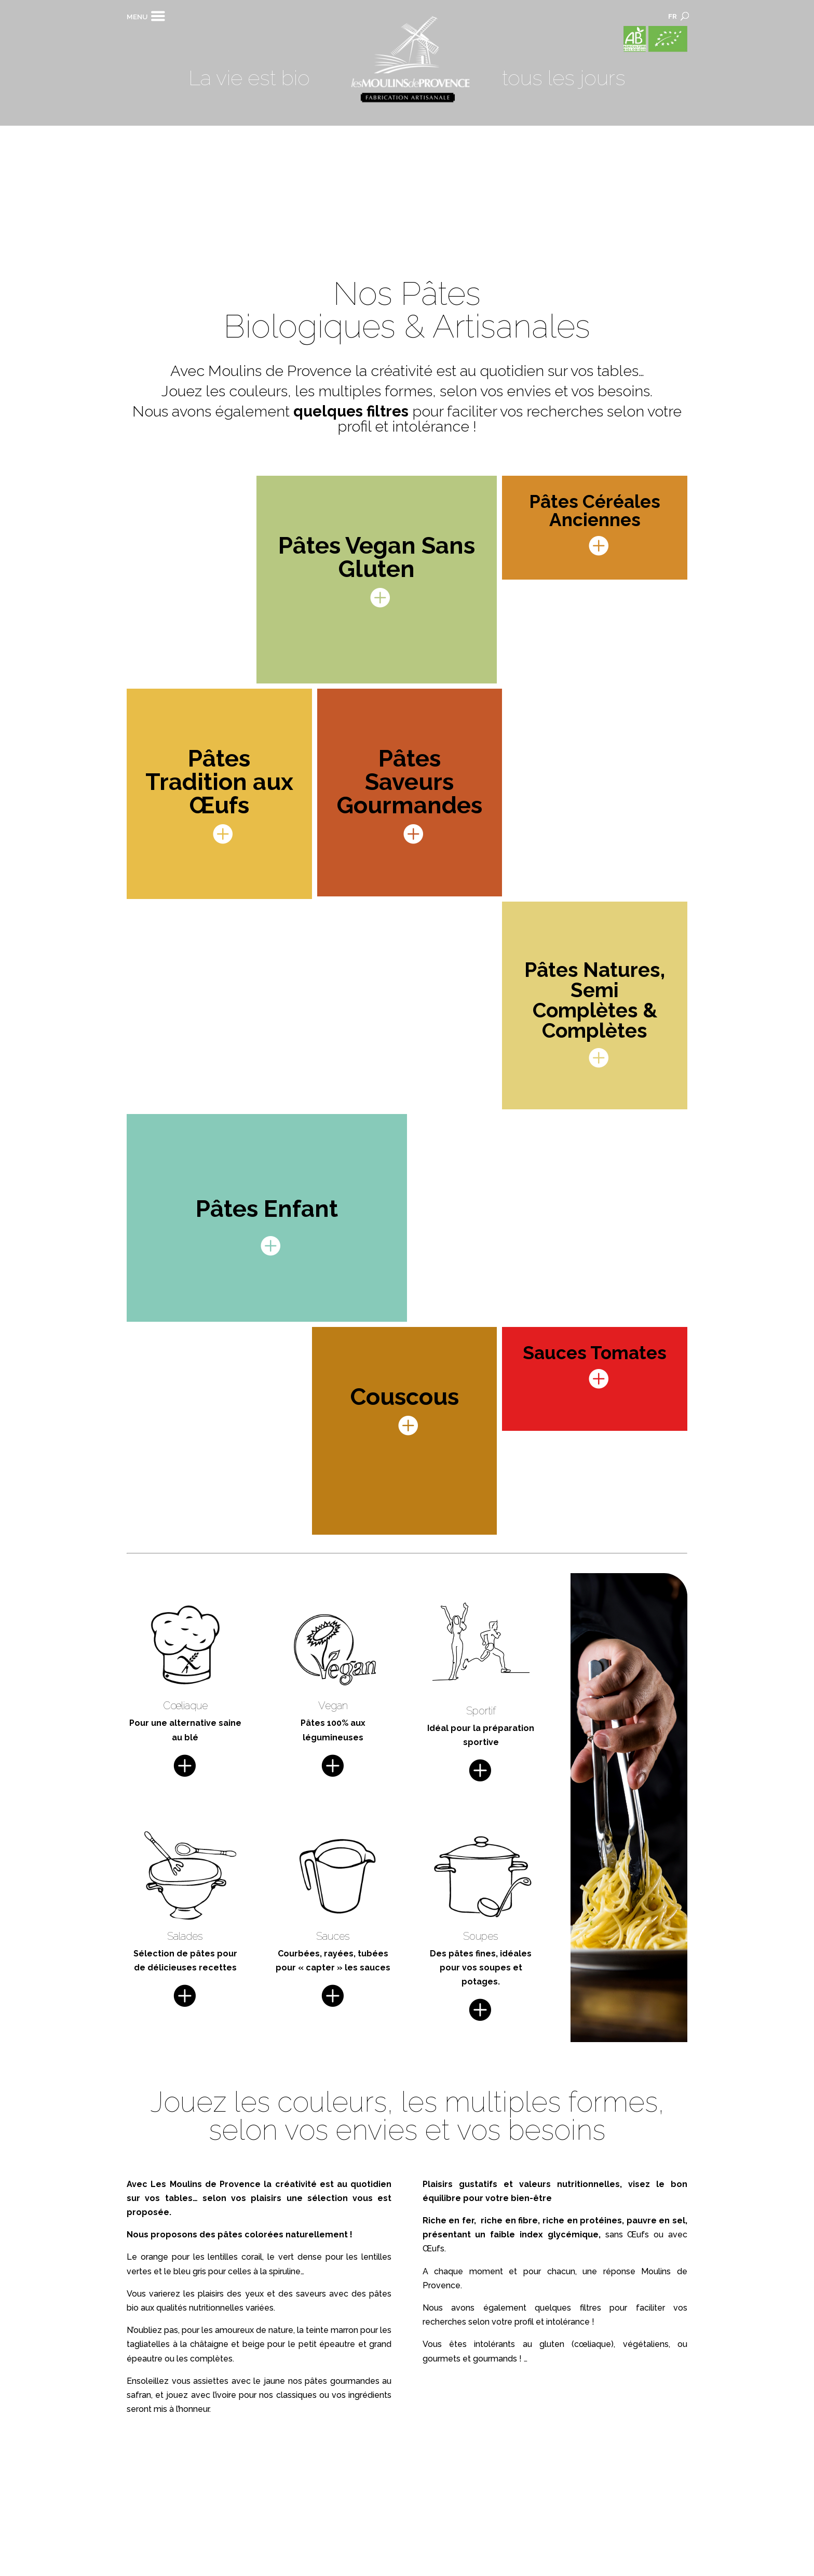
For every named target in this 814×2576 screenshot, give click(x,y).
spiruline (285, 2271)
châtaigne (209, 2344)
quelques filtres (351, 411)
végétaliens (646, 2344)
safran (139, 2395)
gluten (551, 2344)
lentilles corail (235, 2257)
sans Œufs (627, 2234)
